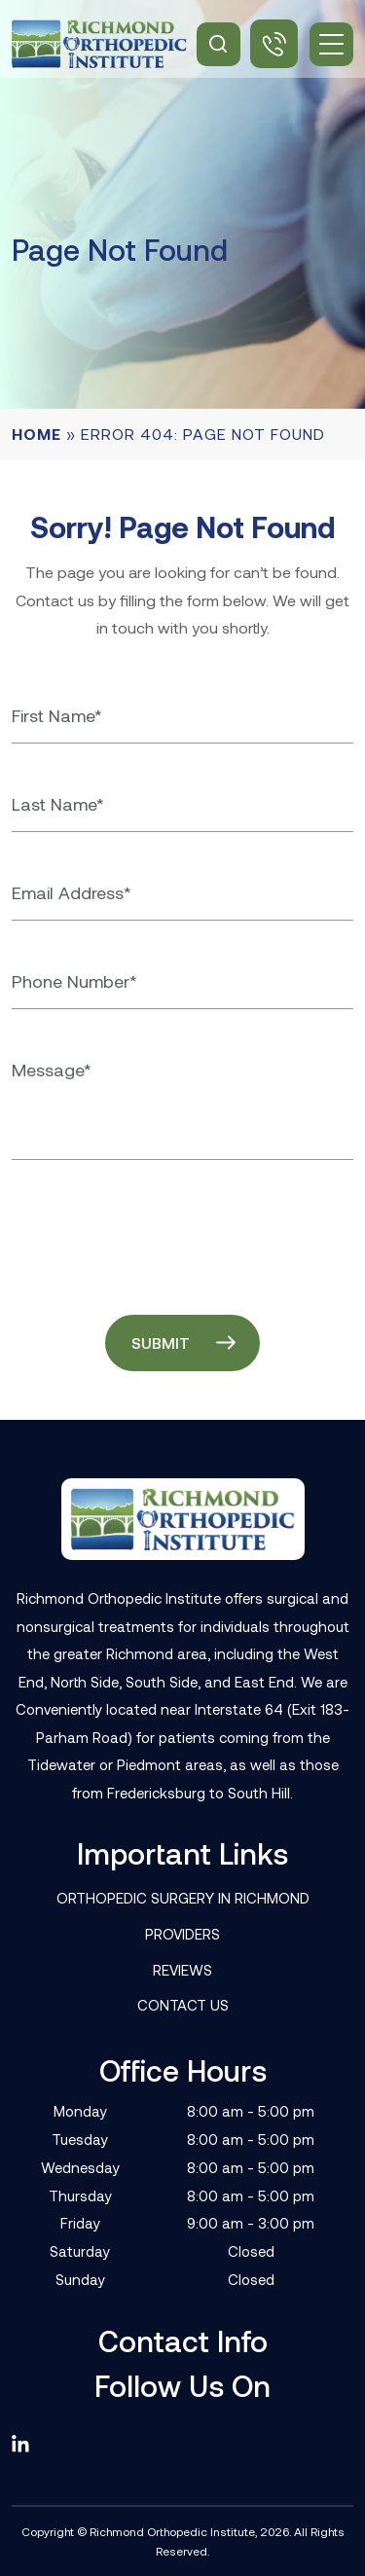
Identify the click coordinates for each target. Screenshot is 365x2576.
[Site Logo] (99, 43)
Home (36, 433)
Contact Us (183, 2005)
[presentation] (160, 1233)
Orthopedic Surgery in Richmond (183, 1897)
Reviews (182, 1969)
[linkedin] (29, 2444)
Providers (182, 1933)
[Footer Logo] (183, 1519)
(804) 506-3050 (274, 43)
